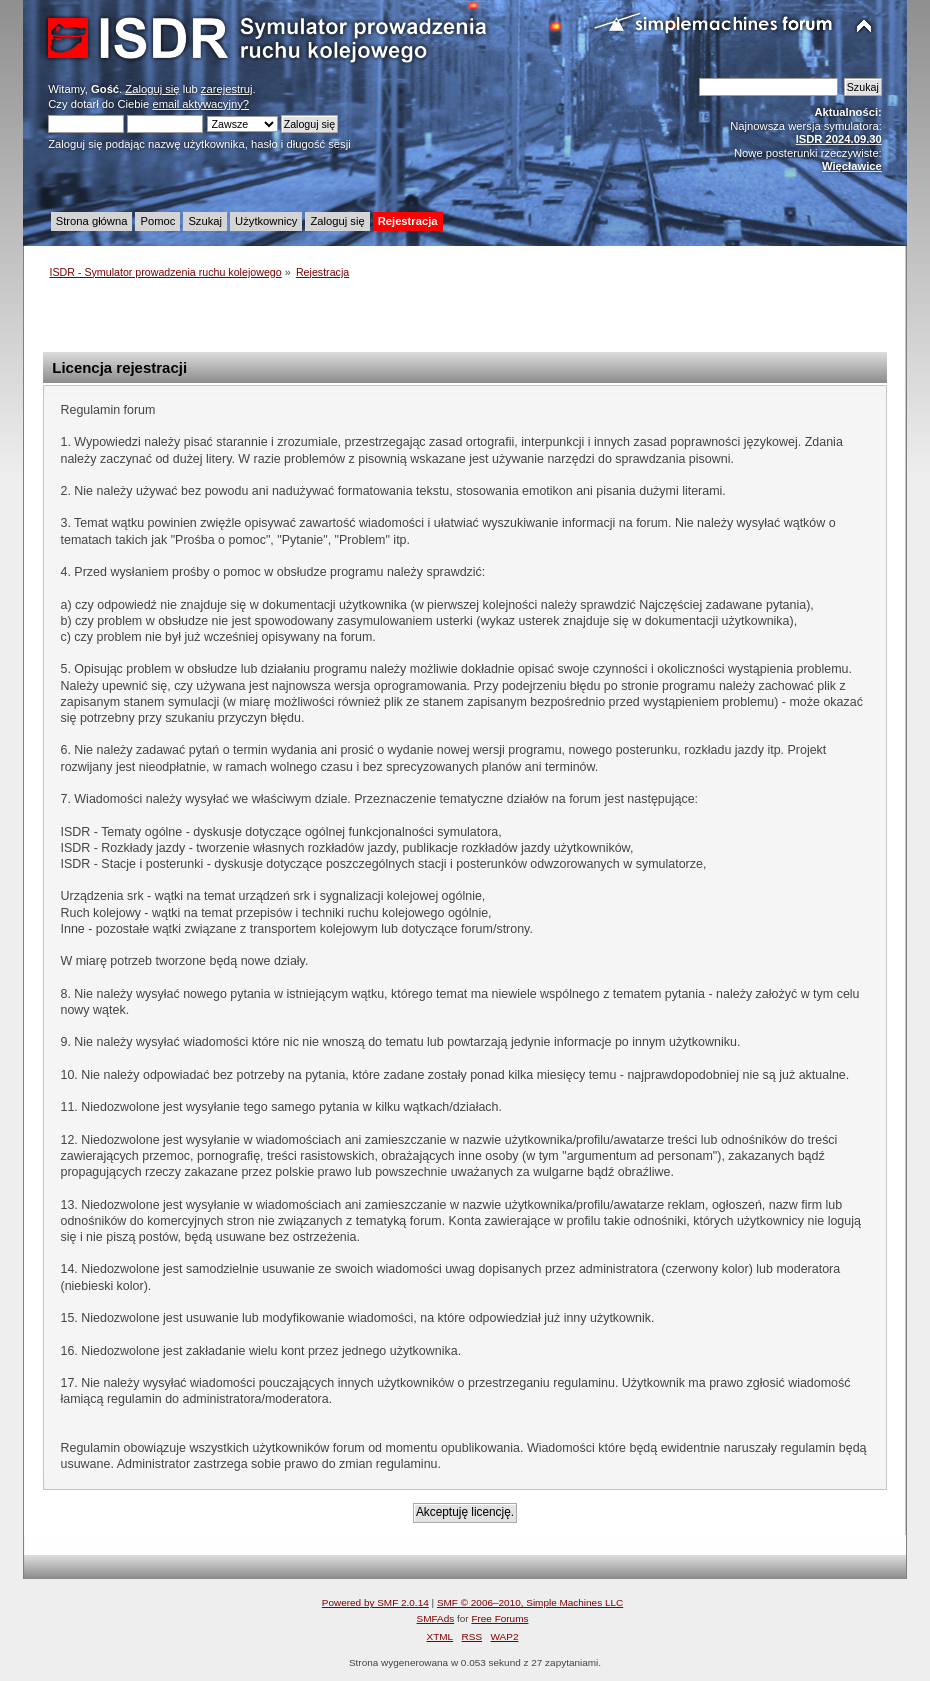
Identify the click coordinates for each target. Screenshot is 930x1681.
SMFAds (436, 1618)
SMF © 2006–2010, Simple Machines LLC (530, 1602)
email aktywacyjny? (200, 104)
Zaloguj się (152, 89)
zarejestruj (227, 89)
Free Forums (499, 1618)
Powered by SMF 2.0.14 (375, 1602)
